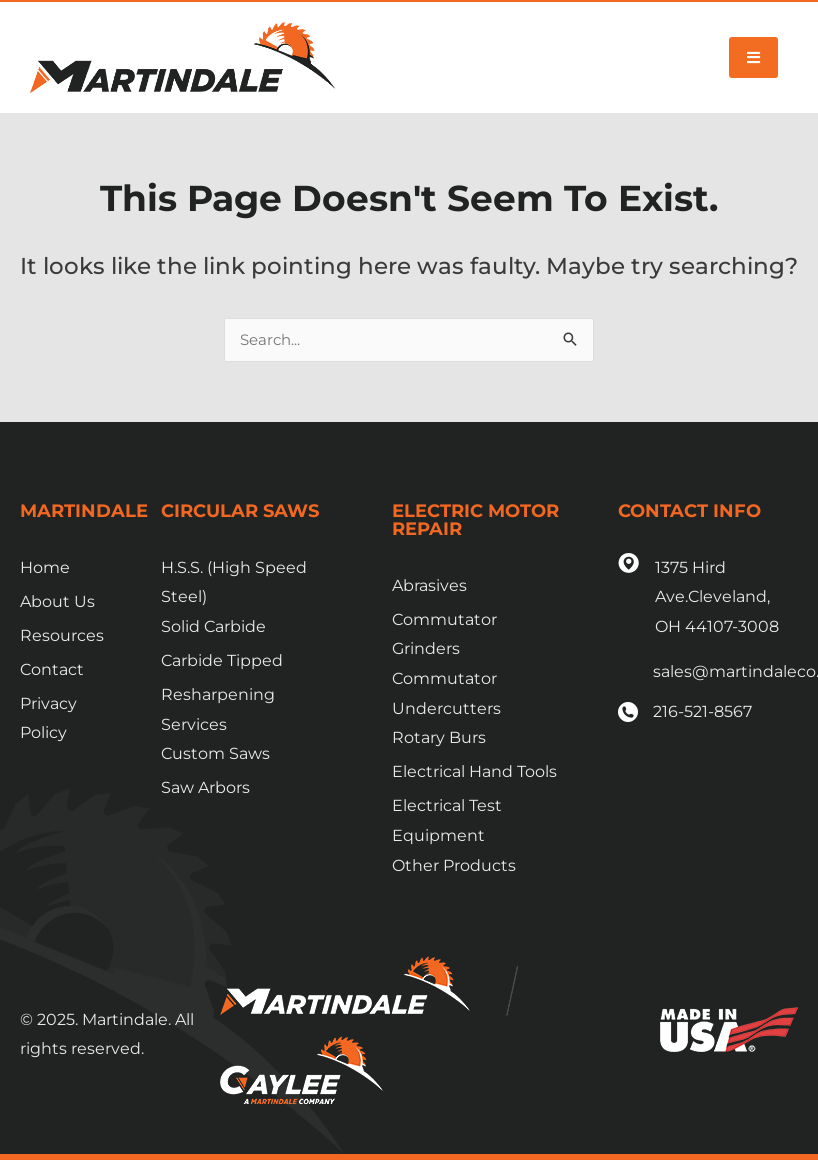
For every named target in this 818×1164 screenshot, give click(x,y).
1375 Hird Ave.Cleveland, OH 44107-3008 (717, 598)
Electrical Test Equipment (447, 821)
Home (45, 568)
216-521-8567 (702, 712)
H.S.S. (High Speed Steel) (234, 583)
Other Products (454, 866)
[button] (753, 57)
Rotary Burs (439, 738)
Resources (62, 636)
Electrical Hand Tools (474, 772)
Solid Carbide (213, 627)
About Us (57, 602)
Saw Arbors (205, 788)
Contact (52, 670)
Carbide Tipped (222, 661)
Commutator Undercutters (446, 694)
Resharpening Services (218, 710)
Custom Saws (215, 754)
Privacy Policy (48, 719)
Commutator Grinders (444, 635)
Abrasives (429, 586)
